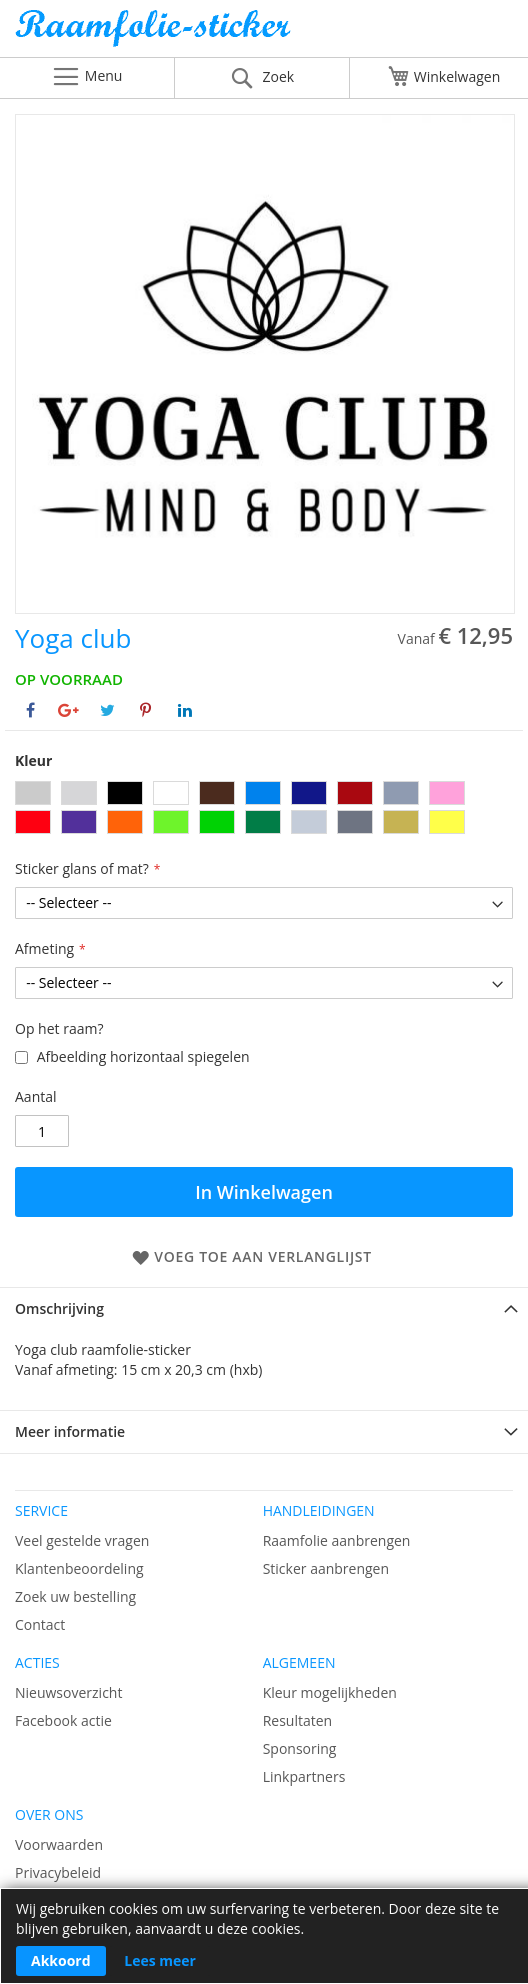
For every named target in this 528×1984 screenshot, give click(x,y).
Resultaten (298, 1720)
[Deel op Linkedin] (185, 710)
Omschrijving (59, 1308)
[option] (33, 793)
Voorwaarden (59, 1844)
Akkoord (61, 1960)
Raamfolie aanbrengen (337, 1540)
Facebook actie (63, 1720)
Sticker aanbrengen (326, 1568)
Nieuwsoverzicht (68, 1692)
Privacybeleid (58, 1872)
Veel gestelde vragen (82, 1540)
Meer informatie (70, 1431)
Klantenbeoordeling (79, 1568)
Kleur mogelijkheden (330, 1692)
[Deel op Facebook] (30, 710)
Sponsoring (300, 1748)
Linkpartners (304, 1776)
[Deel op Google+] (68, 710)
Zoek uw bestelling (75, 1596)
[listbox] (264, 810)
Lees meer (160, 1960)
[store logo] (264, 33)
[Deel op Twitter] (107, 710)
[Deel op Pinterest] (145, 710)
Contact (40, 1624)
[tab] (264, 1308)
